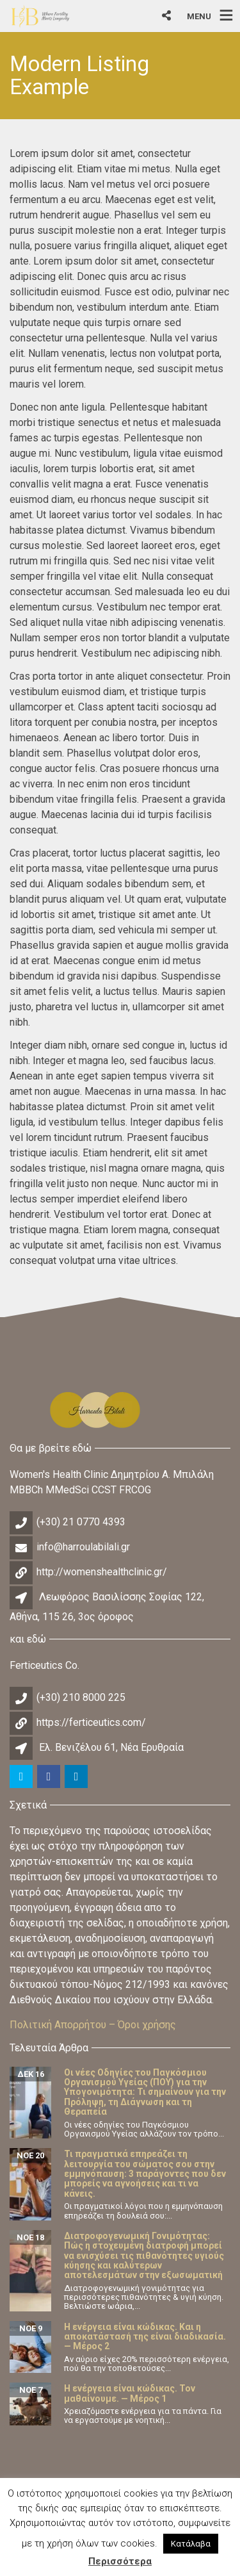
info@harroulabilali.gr (83, 1547)
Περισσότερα (120, 2561)
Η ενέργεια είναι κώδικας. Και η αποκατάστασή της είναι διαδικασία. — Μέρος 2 (145, 2337)
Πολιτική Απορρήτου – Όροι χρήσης (93, 2025)
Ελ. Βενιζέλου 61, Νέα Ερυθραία (111, 1747)
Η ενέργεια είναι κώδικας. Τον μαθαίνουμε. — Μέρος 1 (129, 2393)
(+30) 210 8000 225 (80, 1697)
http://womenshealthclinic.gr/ (101, 1572)
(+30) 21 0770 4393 (80, 1522)
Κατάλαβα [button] (191, 2543)
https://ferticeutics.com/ (91, 1722)
